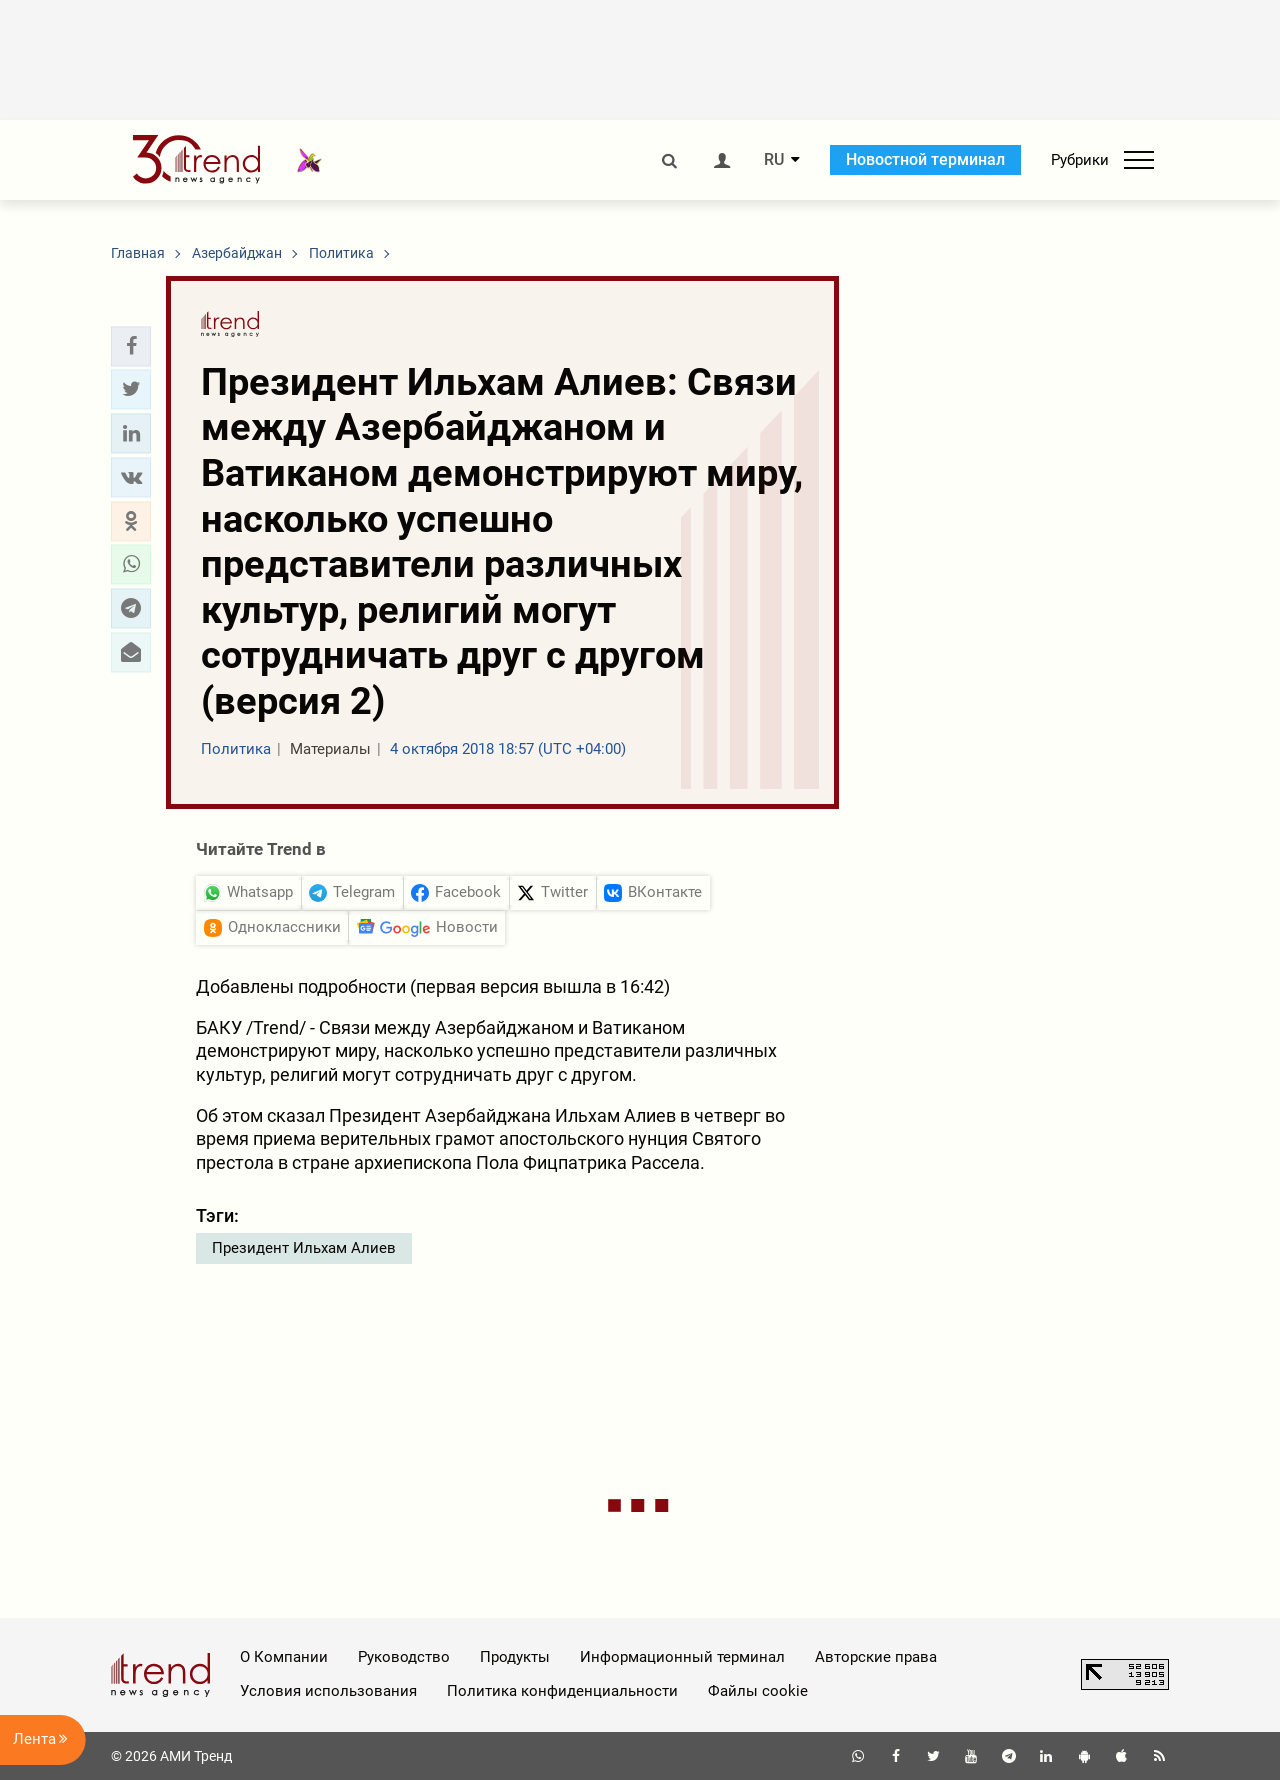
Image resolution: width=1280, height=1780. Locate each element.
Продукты (515, 1657)
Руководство (404, 1657)
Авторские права (876, 1657)
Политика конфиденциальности (562, 1691)
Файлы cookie (758, 1691)
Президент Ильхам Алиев (304, 1248)
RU (774, 160)
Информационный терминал (682, 1657)
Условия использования (328, 1691)
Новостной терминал (925, 159)
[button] (131, 346)
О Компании (284, 1657)
